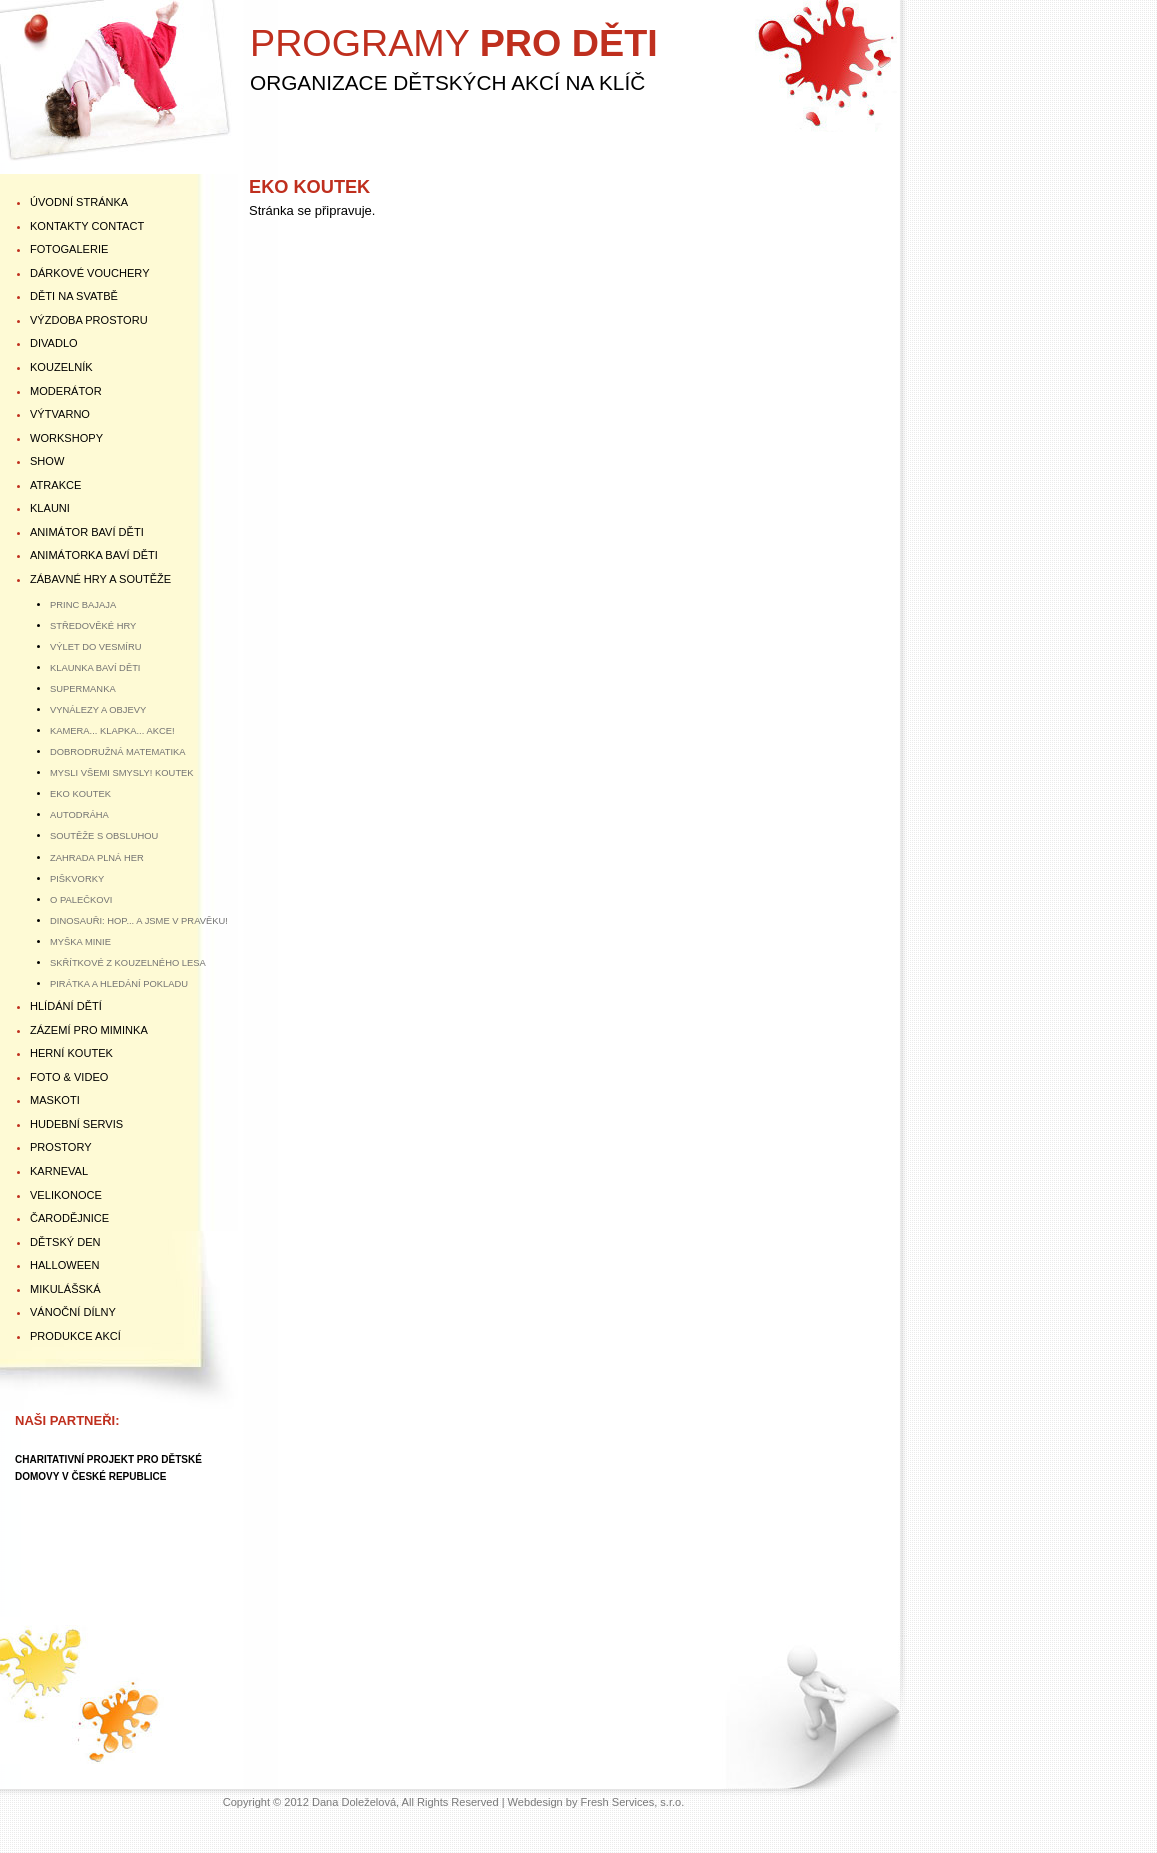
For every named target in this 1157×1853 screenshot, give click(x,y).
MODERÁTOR (66, 391)
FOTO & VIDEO (69, 1077)
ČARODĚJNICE (69, 1218)
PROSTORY (61, 1147)
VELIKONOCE (66, 1195)
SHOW (47, 461)
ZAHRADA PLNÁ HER (97, 857)
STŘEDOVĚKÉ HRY (93, 625)
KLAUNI (50, 508)
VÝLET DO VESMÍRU (96, 646)
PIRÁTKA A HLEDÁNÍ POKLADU (119, 983)
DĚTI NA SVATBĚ (74, 296)
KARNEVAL (59, 1171)
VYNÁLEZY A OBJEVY (98, 709)
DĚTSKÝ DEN (65, 1242)
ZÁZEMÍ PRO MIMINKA (89, 1030)
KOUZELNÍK (61, 367)
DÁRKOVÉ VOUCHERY (90, 273)
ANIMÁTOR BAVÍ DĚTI (87, 532)
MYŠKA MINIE (80, 941)
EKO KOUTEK (80, 793)
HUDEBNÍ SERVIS (76, 1124)
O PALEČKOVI (81, 899)
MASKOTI (55, 1100)
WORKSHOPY (66, 438)
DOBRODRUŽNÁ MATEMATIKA (118, 751)
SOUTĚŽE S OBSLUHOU (104, 835)
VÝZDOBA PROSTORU (89, 320)
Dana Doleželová (354, 1802)
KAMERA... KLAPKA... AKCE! (112, 730)
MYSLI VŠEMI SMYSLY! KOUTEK (122, 772)
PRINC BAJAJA (83, 604)
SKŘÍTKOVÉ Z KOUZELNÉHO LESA (128, 962)
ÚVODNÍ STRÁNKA (79, 202)
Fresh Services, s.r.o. (633, 1802)
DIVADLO (54, 343)
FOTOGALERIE (69, 249)
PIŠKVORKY (77, 878)
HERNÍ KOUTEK (71, 1053)
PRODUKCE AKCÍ (75, 1336)
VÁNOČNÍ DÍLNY (73, 1312)
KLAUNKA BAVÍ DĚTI (95, 667)
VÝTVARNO (60, 414)
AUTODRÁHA (79, 814)
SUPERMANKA (83, 688)
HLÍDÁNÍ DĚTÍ (66, 1006)
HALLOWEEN (64, 1265)
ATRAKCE (55, 485)
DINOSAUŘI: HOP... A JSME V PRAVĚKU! (139, 920)
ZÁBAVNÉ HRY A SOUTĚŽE (100, 579)
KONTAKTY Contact (87, 226)
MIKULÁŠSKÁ (65, 1289)
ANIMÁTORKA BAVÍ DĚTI (94, 555)
